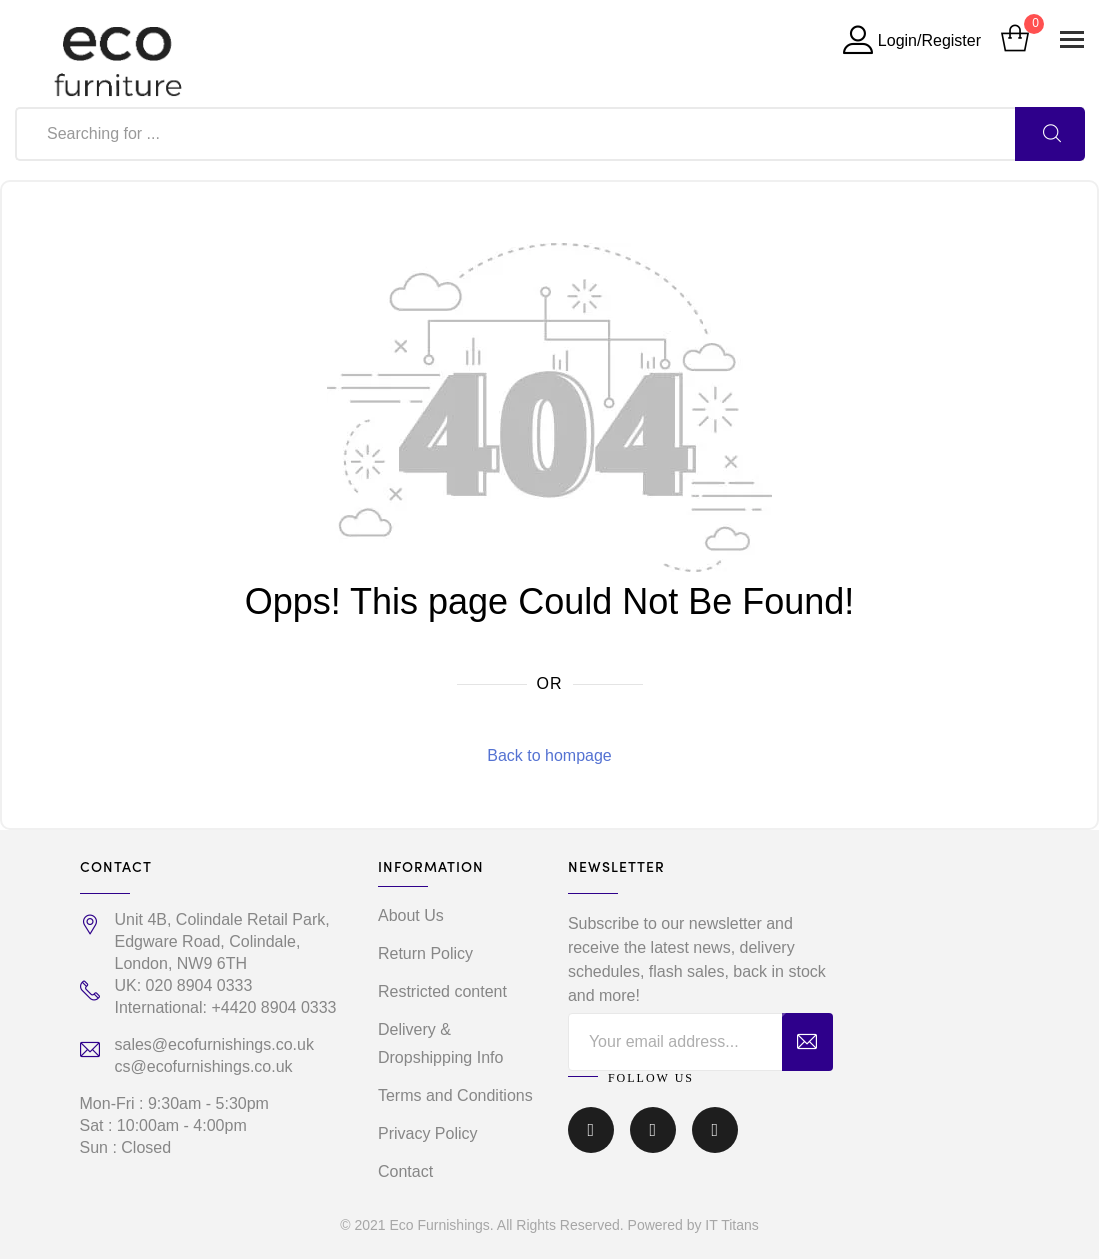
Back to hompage (549, 755)
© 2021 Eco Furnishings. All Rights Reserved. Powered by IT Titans (549, 1225)
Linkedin (715, 1130)
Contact (405, 1171)
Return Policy (425, 953)
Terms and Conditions (455, 1095)
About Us (411, 915)
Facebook (591, 1130)
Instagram (653, 1130)
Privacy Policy (428, 1133)
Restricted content (442, 991)
